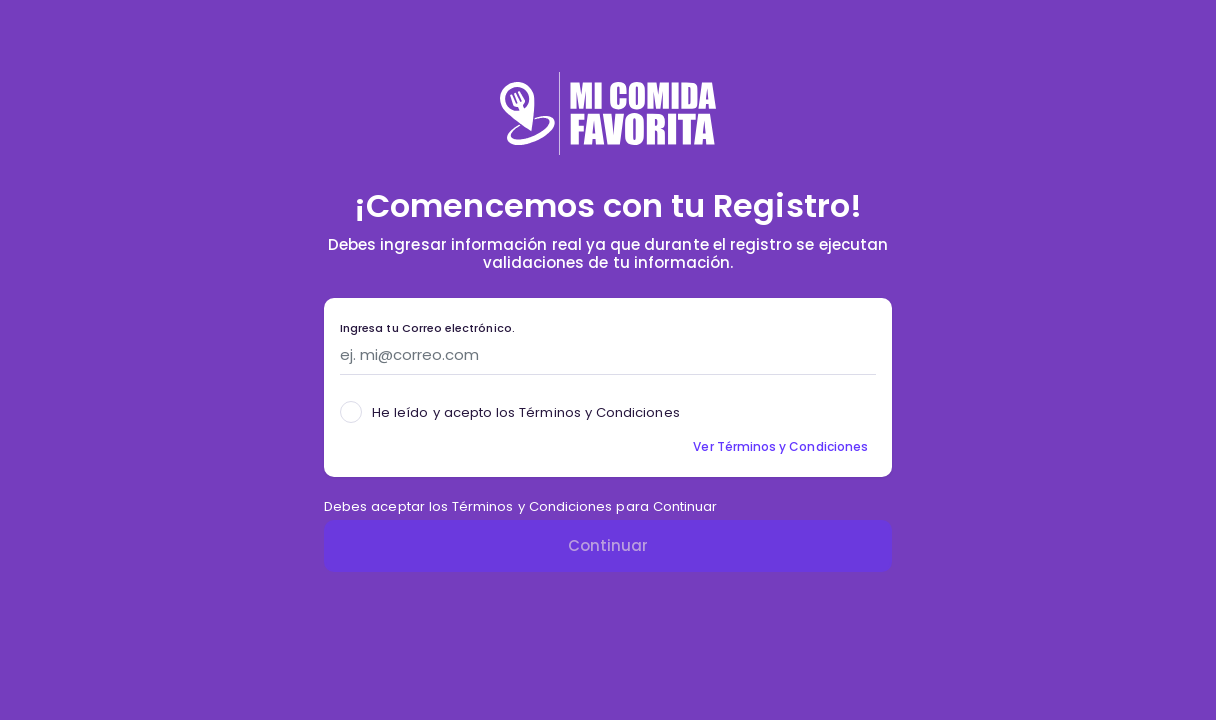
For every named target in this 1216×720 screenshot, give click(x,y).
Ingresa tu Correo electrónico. (427, 328)
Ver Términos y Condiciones (780, 446)
